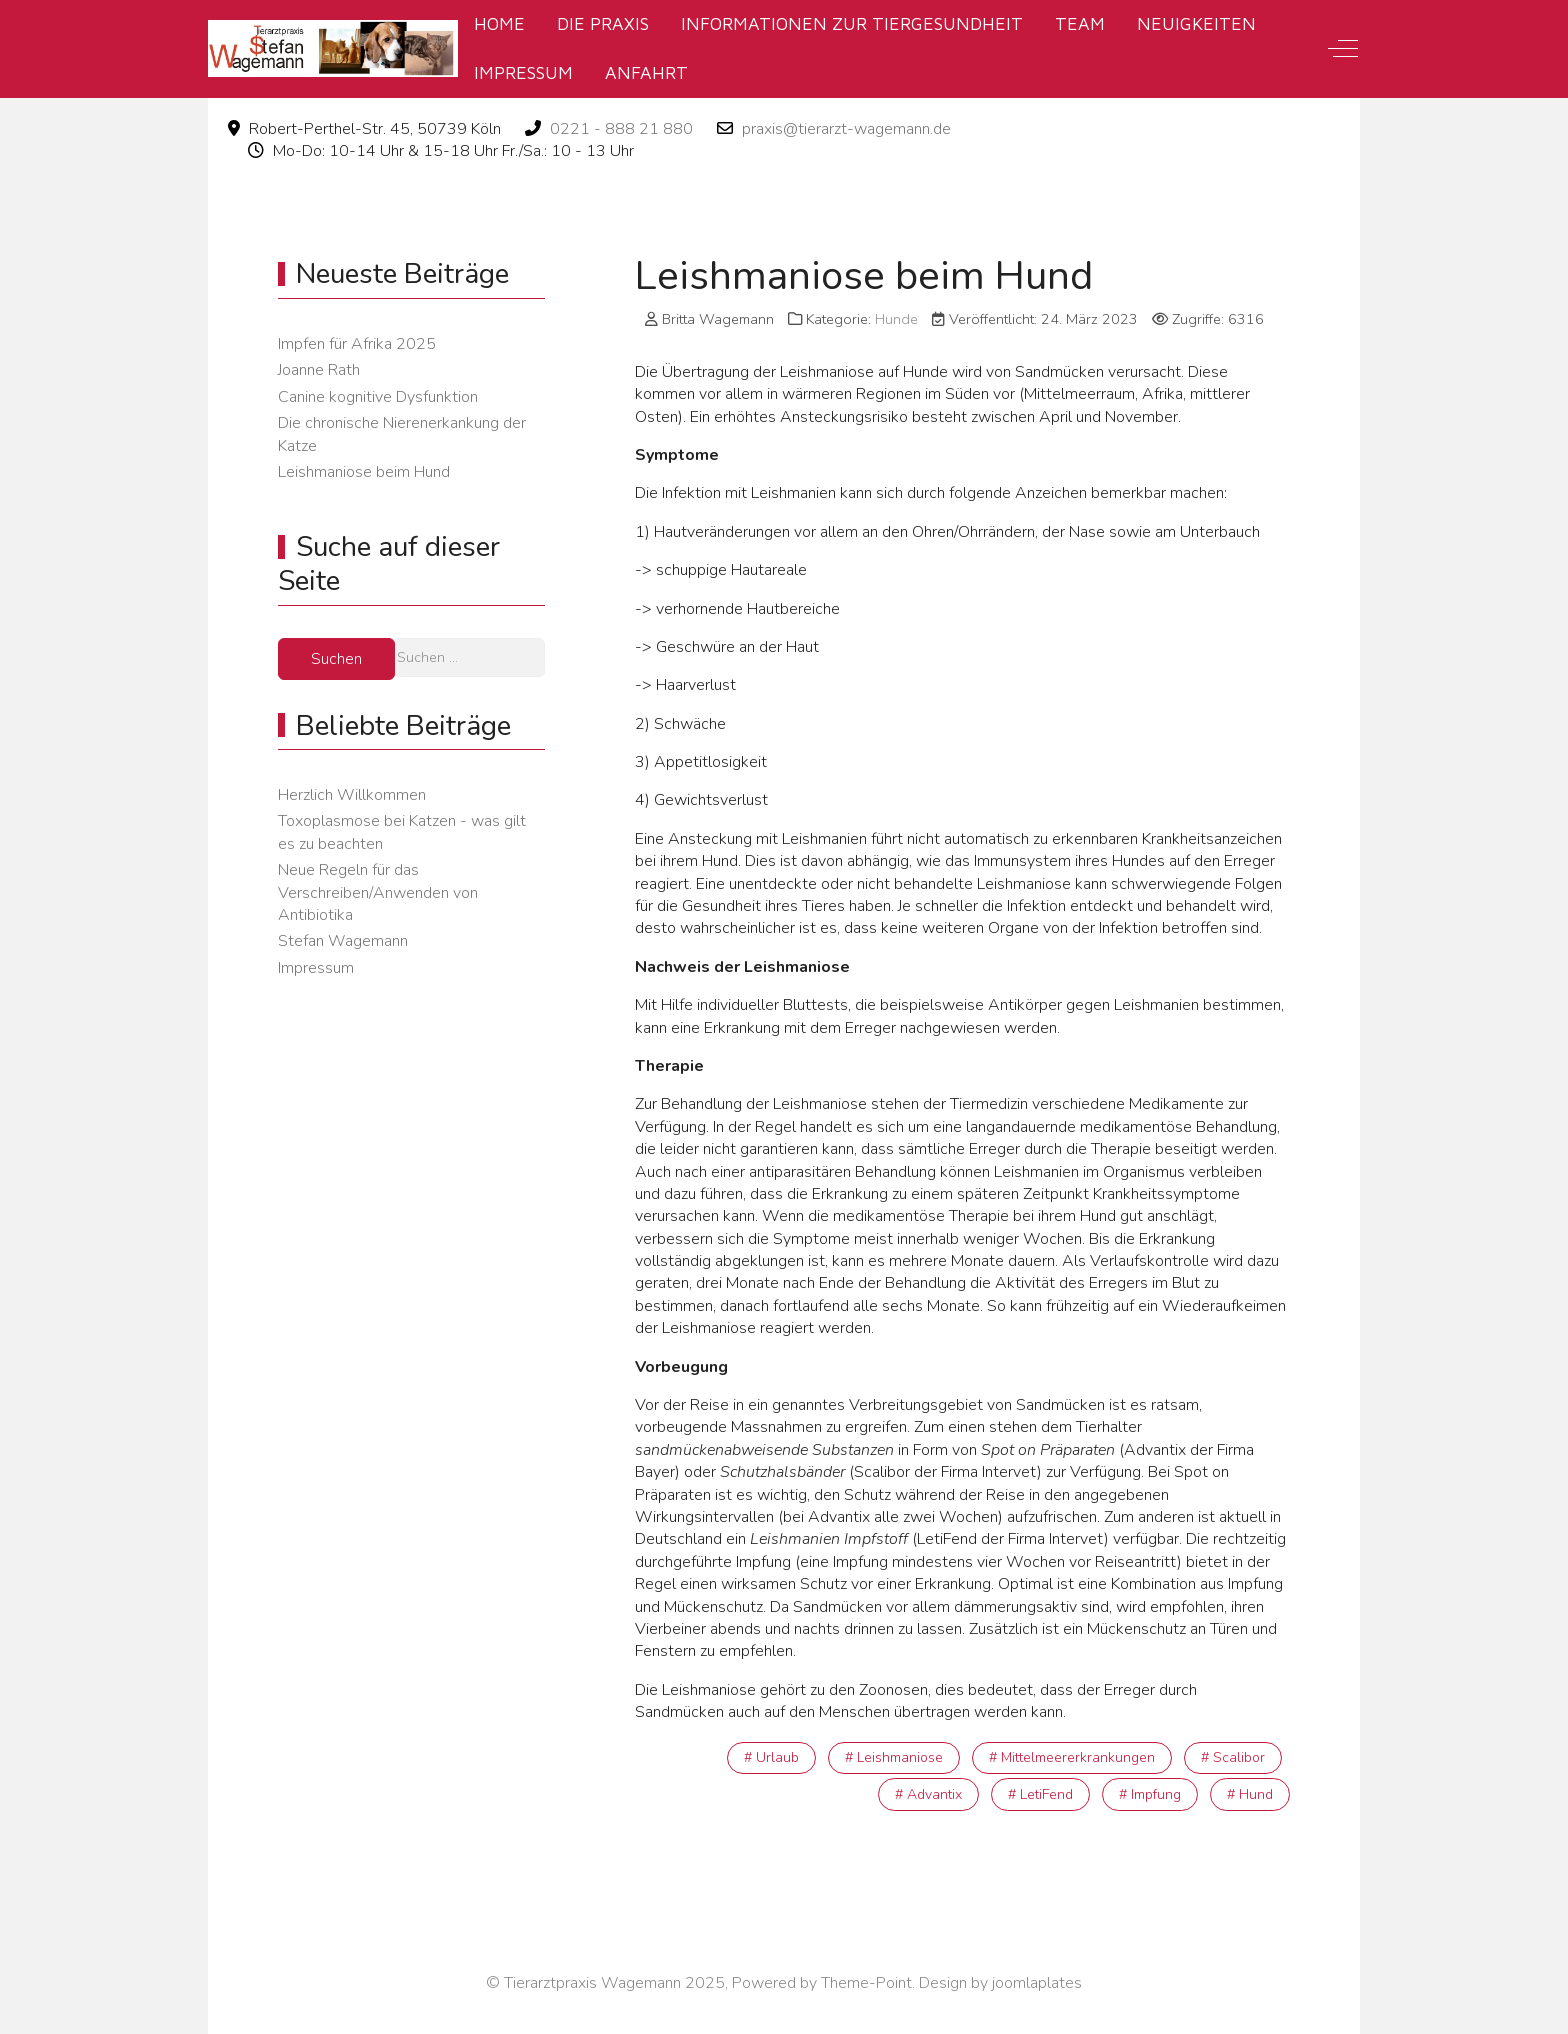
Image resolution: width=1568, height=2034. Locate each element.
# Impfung (1150, 1794)
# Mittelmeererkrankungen (1072, 1757)
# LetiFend (1040, 1794)
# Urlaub (771, 1757)
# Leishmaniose (894, 1757)
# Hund (1250, 1794)
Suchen (336, 659)
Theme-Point (866, 1983)
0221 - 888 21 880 (621, 129)
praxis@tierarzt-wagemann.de (846, 129)
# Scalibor (1233, 1757)
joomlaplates (1037, 1983)
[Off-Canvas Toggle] (1343, 49)
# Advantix (928, 1794)
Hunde (896, 319)
